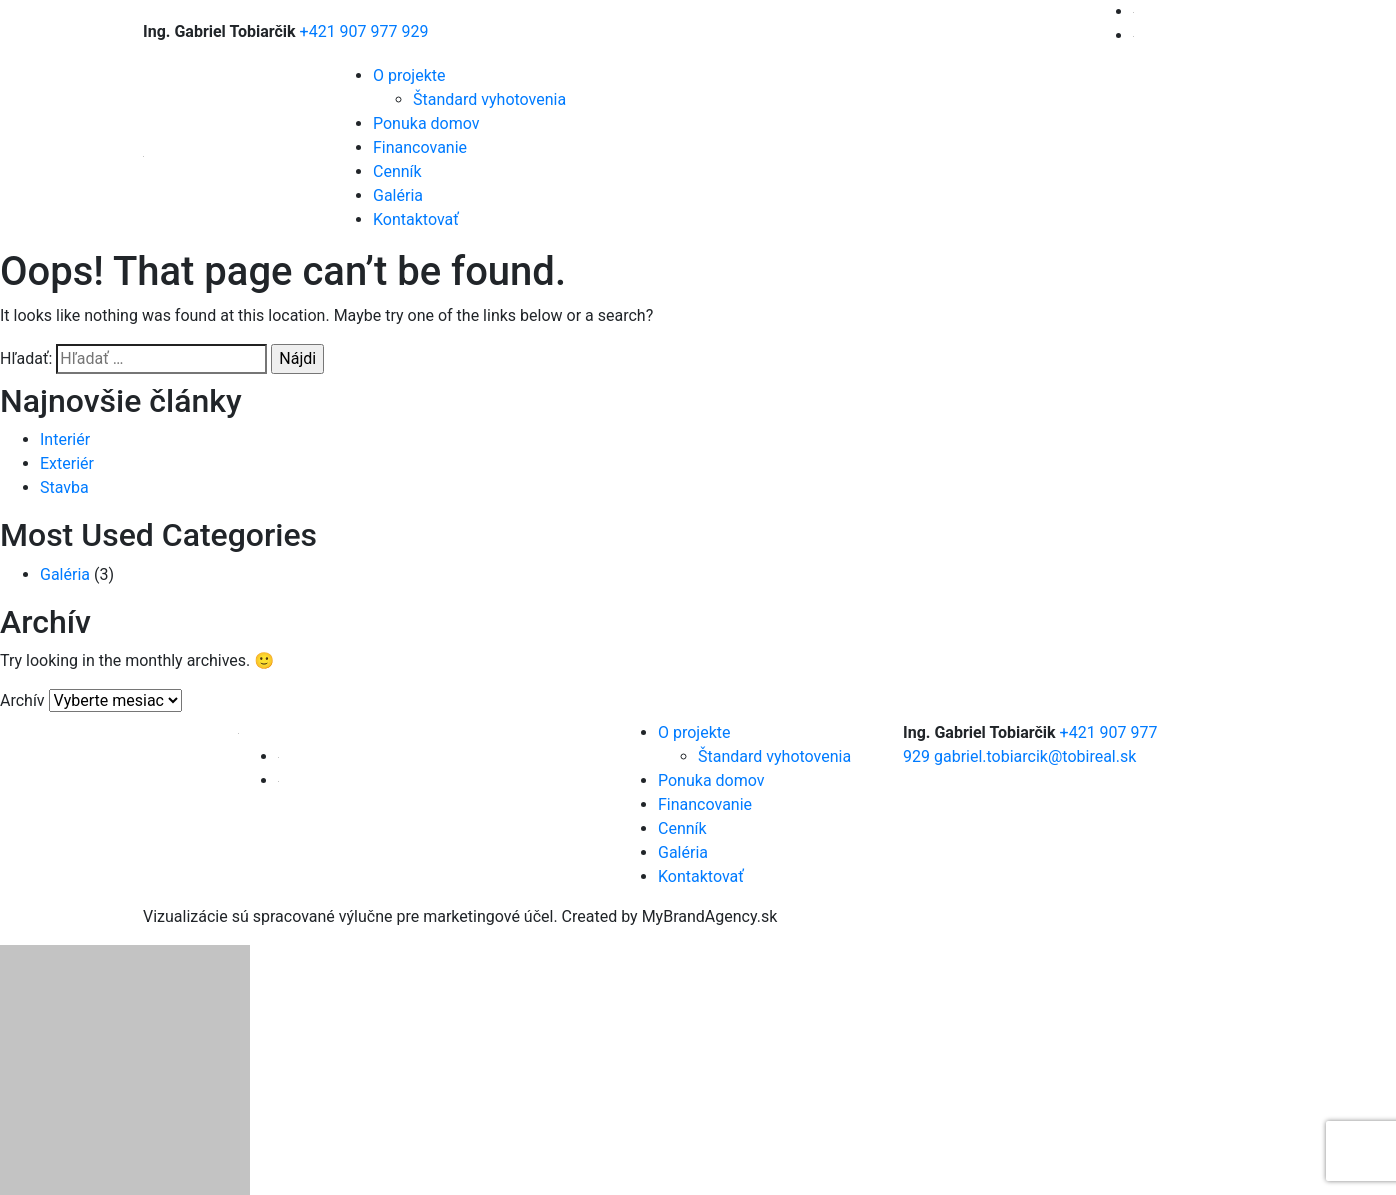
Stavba (64, 487)
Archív (22, 700)
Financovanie (420, 147)
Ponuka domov (426, 123)
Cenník (397, 171)
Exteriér (67, 463)
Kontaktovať (416, 219)
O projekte (409, 75)
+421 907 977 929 (364, 31)
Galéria (398, 195)
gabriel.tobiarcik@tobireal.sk (1035, 756)
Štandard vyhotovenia (489, 99)
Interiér (65, 439)
